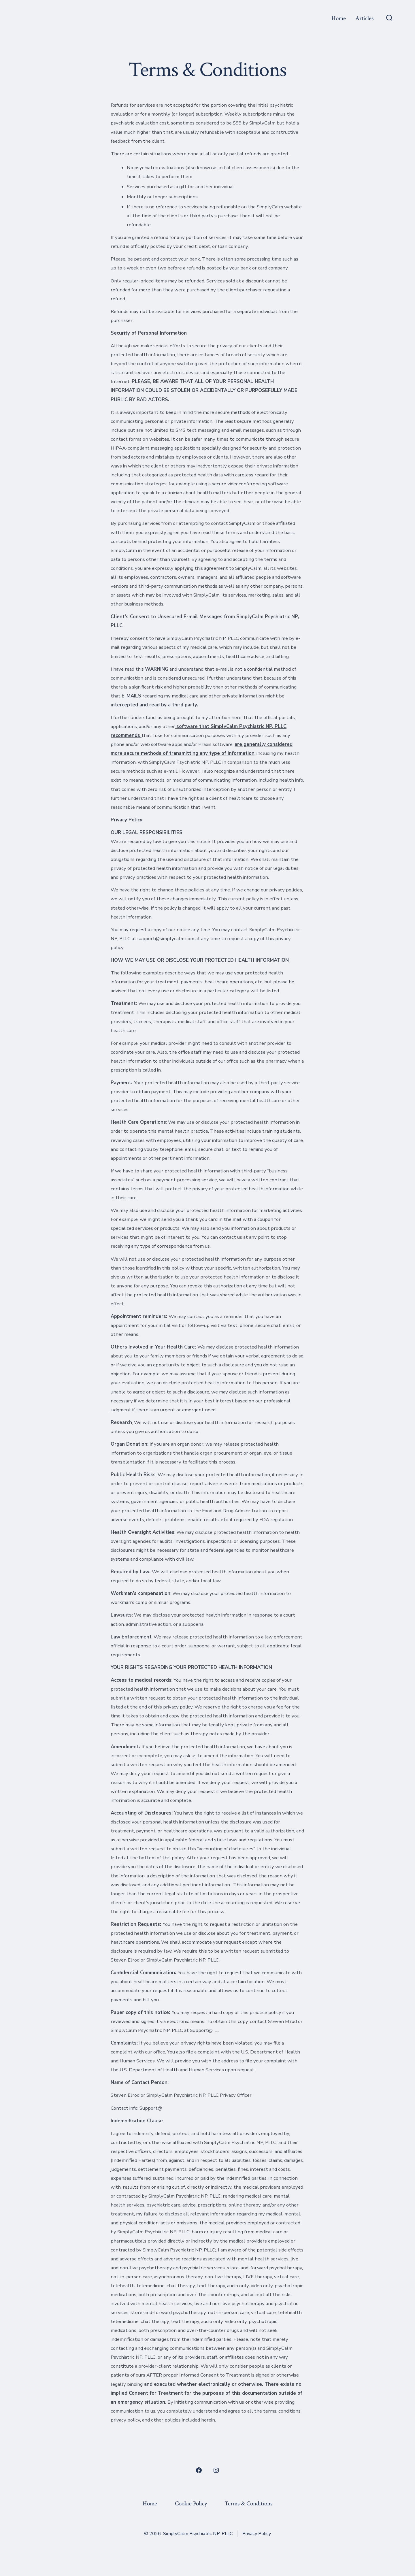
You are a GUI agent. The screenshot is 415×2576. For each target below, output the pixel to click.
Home (338, 18)
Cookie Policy (191, 2503)
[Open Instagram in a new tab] (216, 2470)
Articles (364, 18)
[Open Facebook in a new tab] (199, 2470)
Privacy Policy (256, 2533)
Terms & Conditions (248, 2503)
